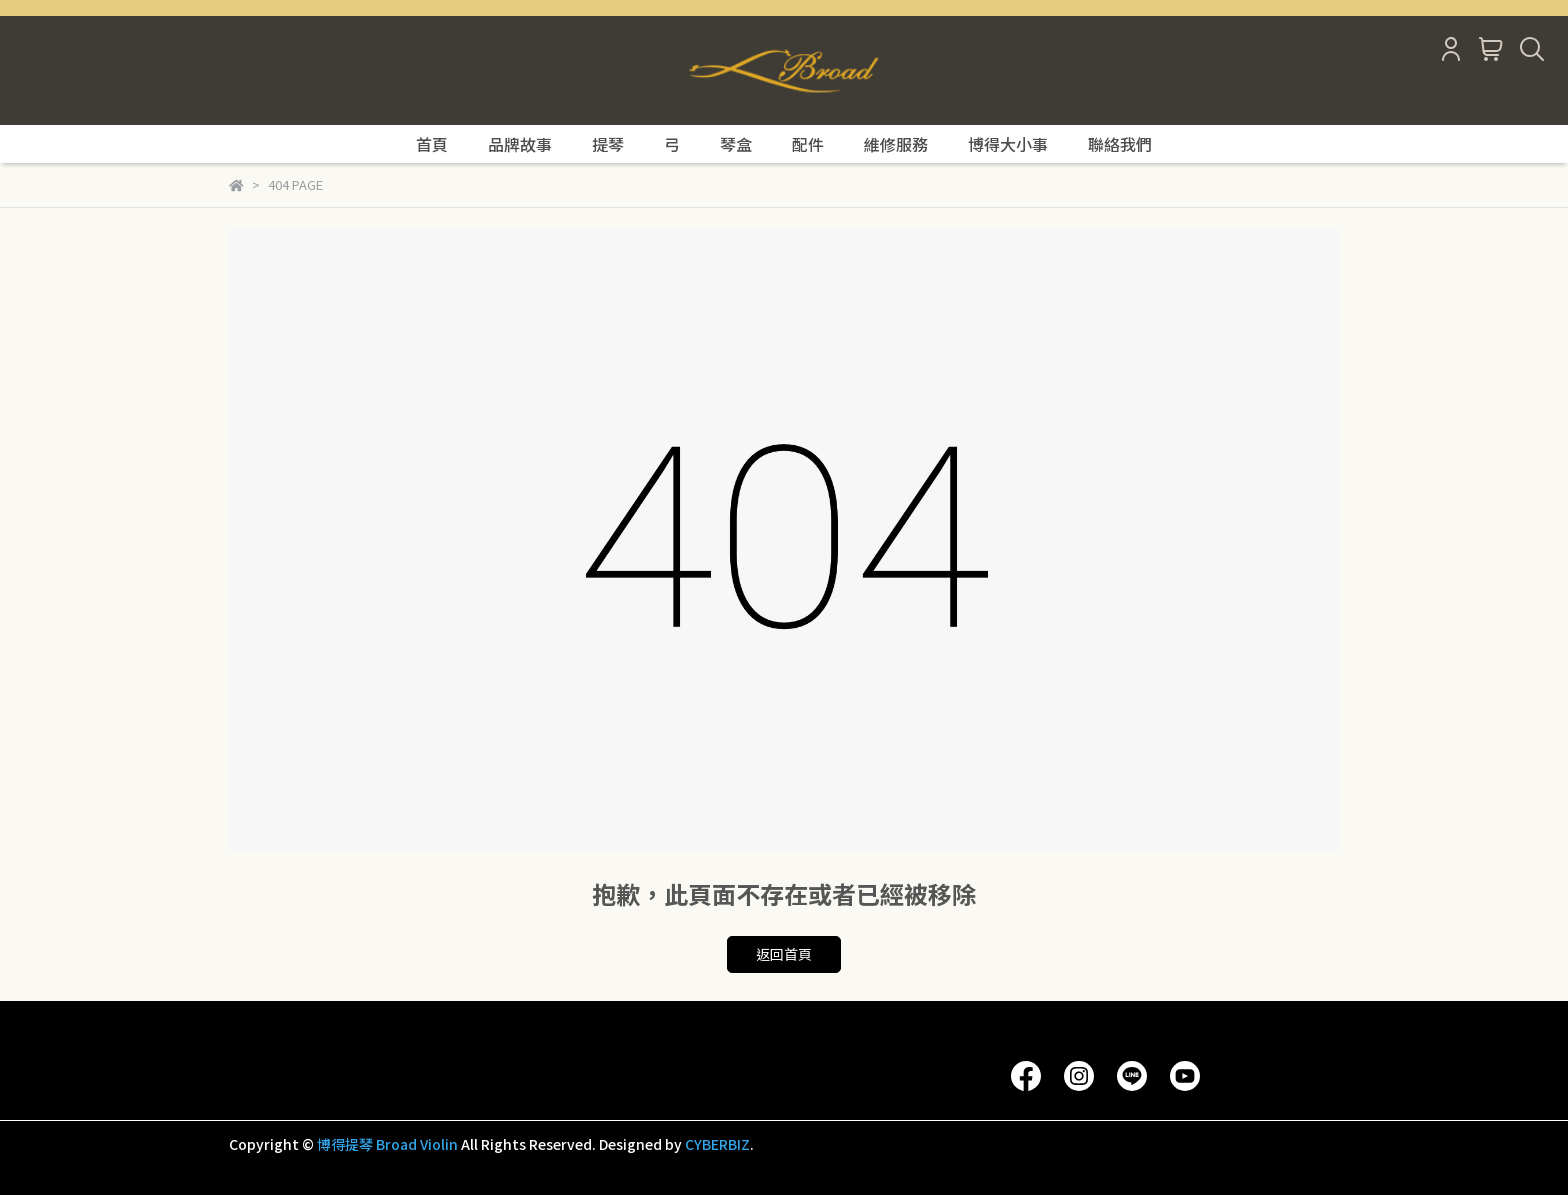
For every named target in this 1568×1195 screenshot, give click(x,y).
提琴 (608, 144)
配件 (808, 144)
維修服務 (896, 144)
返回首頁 (784, 954)
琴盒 (736, 144)
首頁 (432, 144)
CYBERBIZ (717, 1144)
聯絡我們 (1120, 144)
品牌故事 (520, 144)
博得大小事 (1008, 144)
